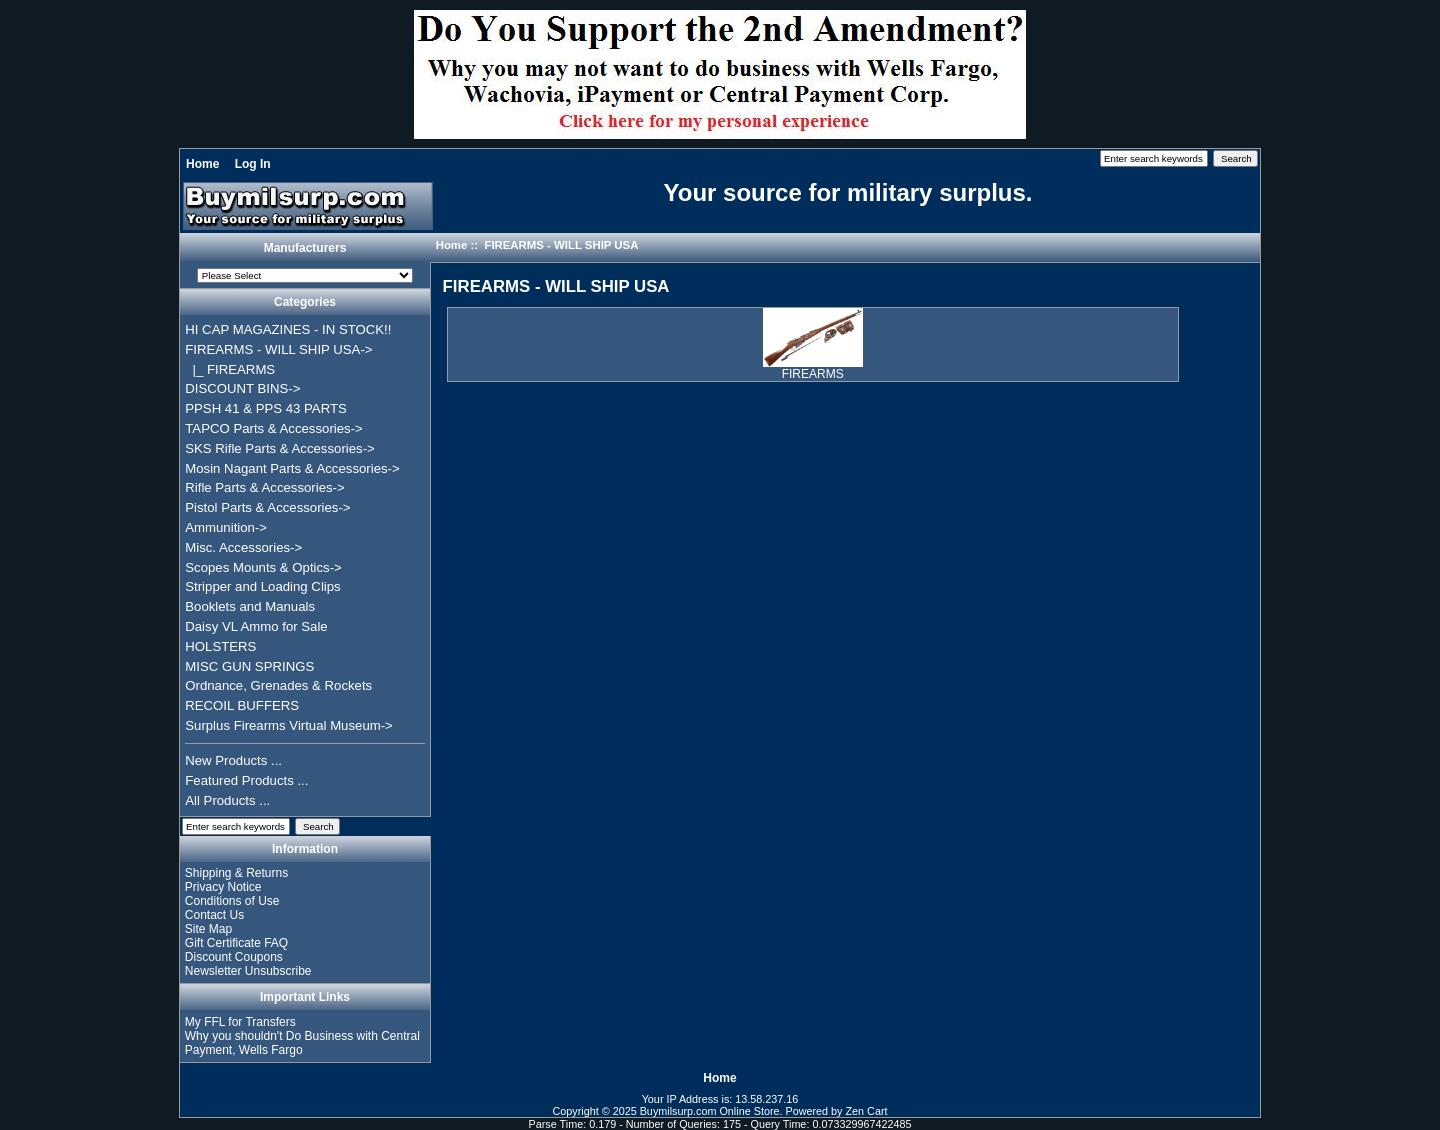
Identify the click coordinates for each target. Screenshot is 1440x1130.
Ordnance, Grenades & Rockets (278, 685)
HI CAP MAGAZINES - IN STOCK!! (288, 329)
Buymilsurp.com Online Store (710, 1111)
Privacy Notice (223, 887)
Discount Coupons (234, 957)
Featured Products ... (246, 780)
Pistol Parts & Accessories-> (267, 507)
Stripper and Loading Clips (262, 586)
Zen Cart (867, 1111)
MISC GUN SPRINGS (249, 666)
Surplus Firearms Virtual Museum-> (289, 725)
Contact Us (214, 915)
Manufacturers (305, 248)
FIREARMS (813, 368)
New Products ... (233, 760)
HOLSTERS (220, 646)
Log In (253, 164)
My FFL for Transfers (240, 1022)
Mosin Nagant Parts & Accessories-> (292, 468)
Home (202, 164)
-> (278, 349)
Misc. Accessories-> (243, 547)
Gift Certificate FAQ (236, 943)
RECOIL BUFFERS (242, 705)
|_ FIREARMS (230, 369)
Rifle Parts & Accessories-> (264, 487)
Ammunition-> (226, 527)
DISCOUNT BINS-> (242, 388)
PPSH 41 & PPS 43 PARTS (266, 408)
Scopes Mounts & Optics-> (263, 567)
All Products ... (227, 800)
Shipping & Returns (236, 873)
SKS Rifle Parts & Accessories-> (279, 448)
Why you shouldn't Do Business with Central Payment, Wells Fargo (302, 1043)
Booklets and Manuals (250, 606)
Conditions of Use (232, 901)
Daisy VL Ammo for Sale (256, 626)
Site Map (208, 929)
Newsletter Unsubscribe (248, 971)
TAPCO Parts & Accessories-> (273, 428)
